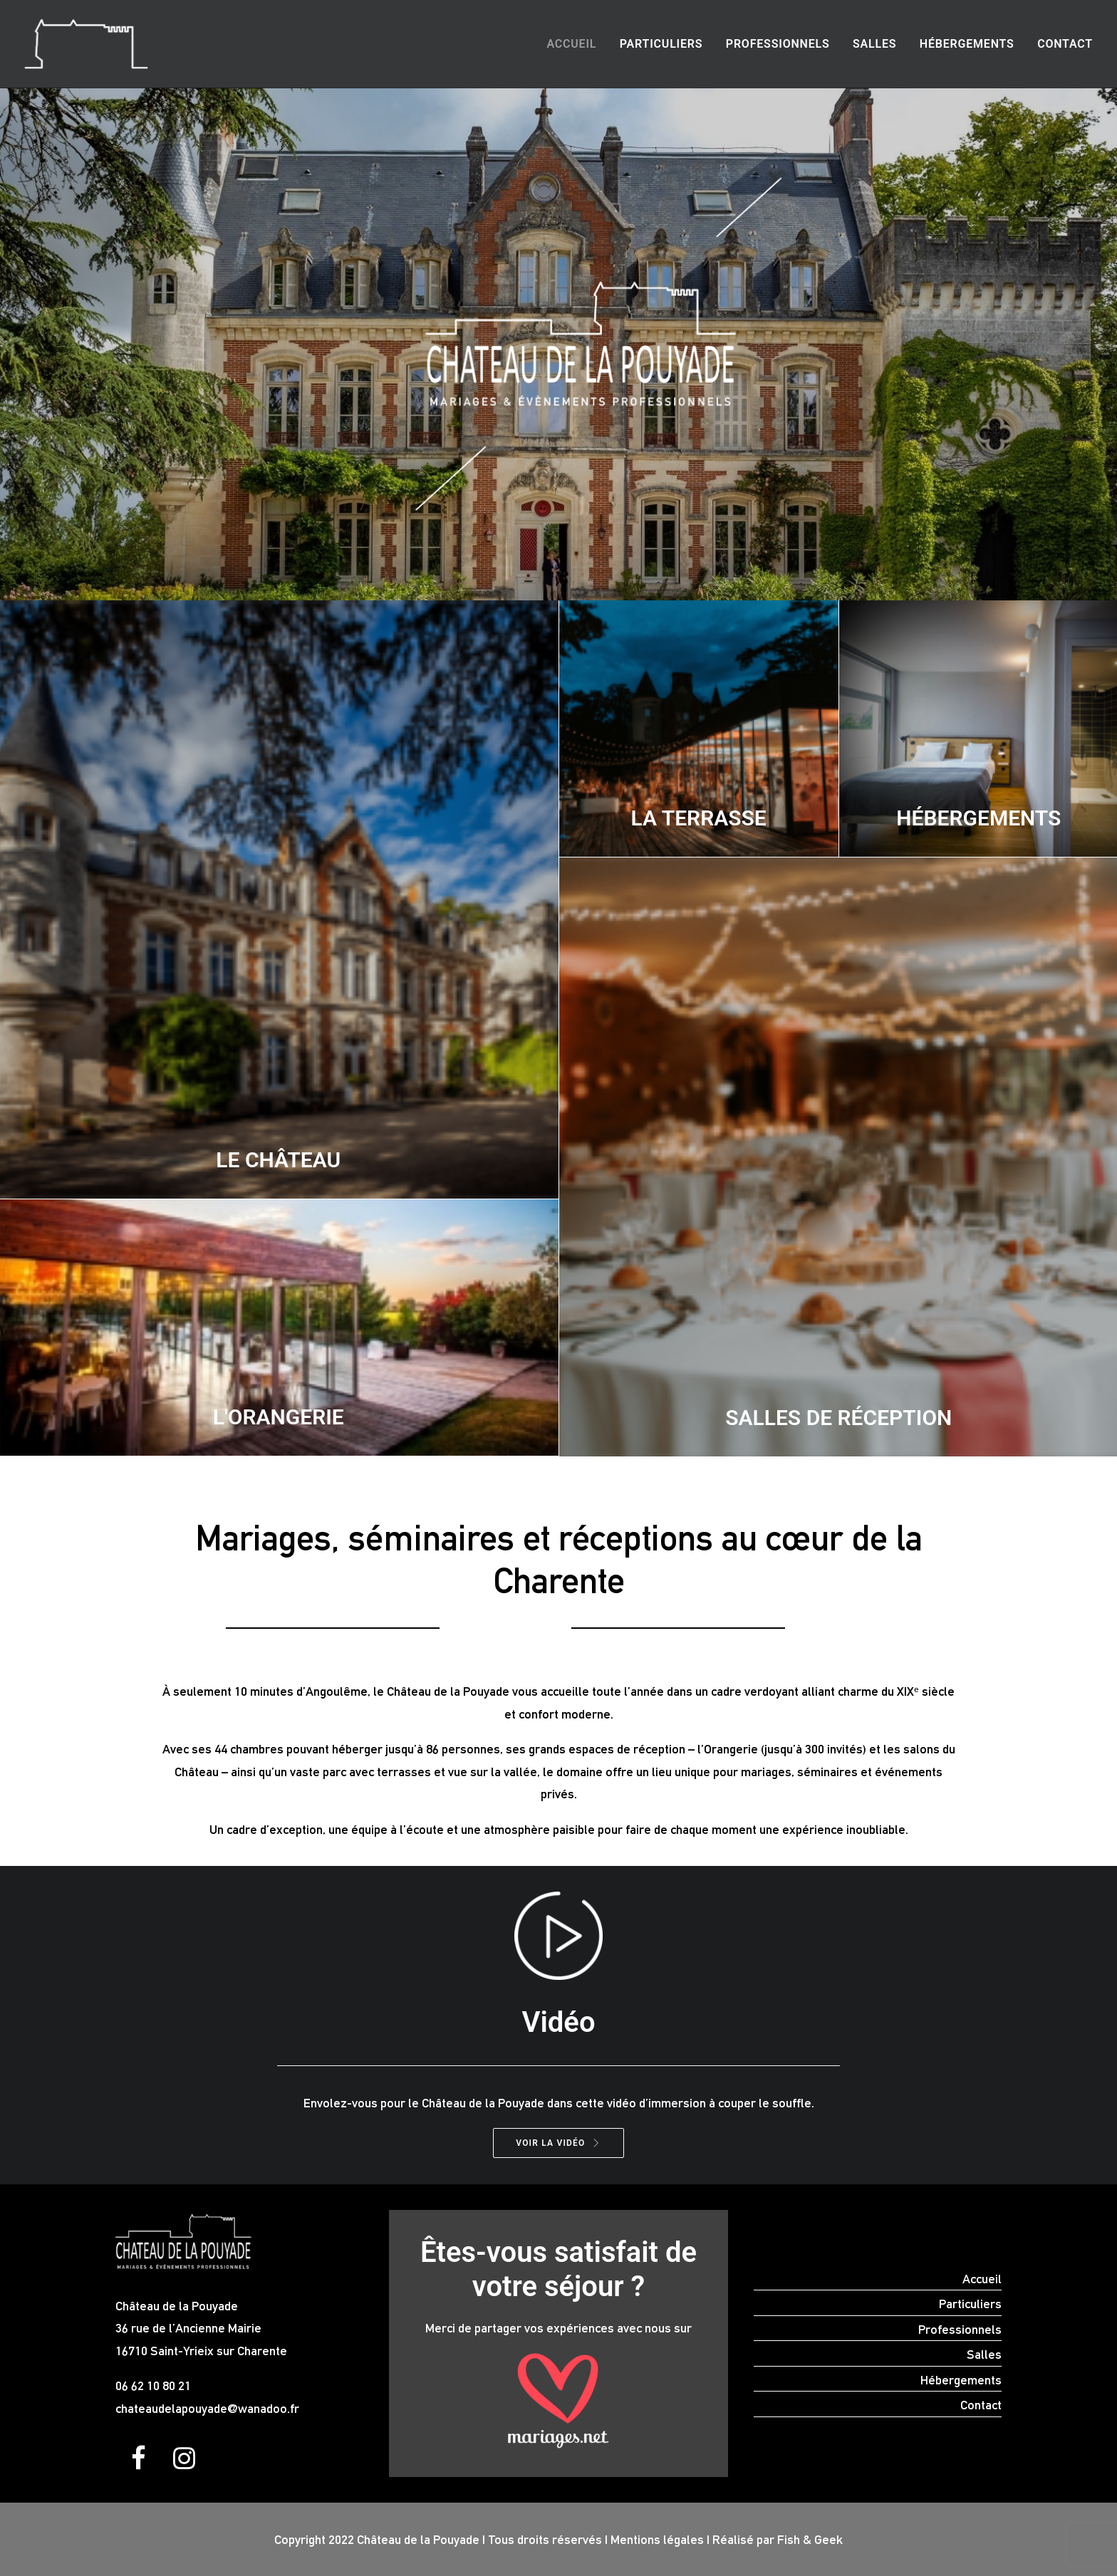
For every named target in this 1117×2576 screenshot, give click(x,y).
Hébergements (967, 44)
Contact (1065, 44)
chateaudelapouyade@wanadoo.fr (207, 2408)
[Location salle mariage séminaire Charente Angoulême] (86, 44)
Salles (874, 44)
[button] (138, 2464)
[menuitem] (576, 44)
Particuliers (661, 44)
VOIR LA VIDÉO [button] (558, 2143)
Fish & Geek (810, 2539)
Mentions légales (657, 2539)
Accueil (571, 44)
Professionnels (778, 44)
